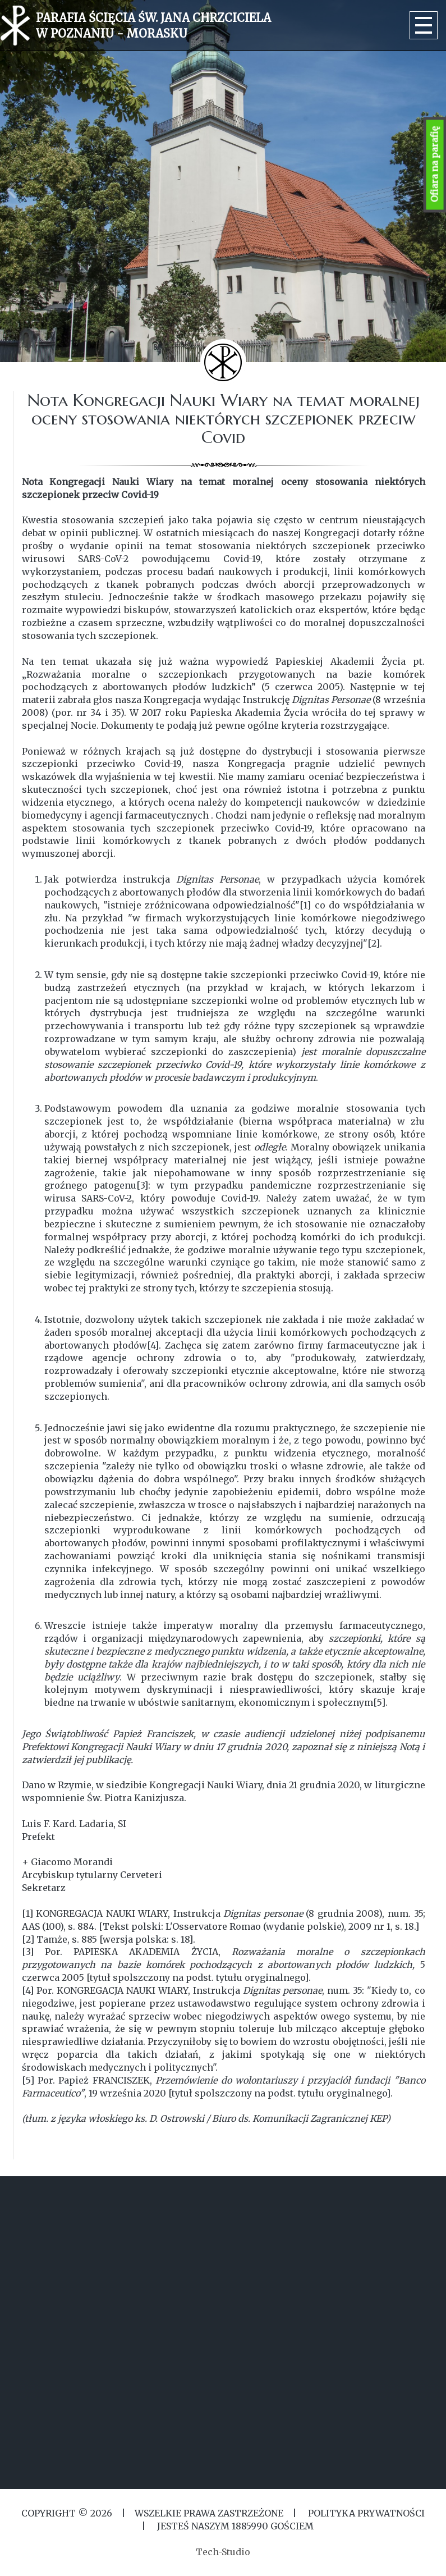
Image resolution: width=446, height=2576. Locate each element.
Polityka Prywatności (365, 2513)
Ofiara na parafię (434, 165)
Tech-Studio (223, 2551)
